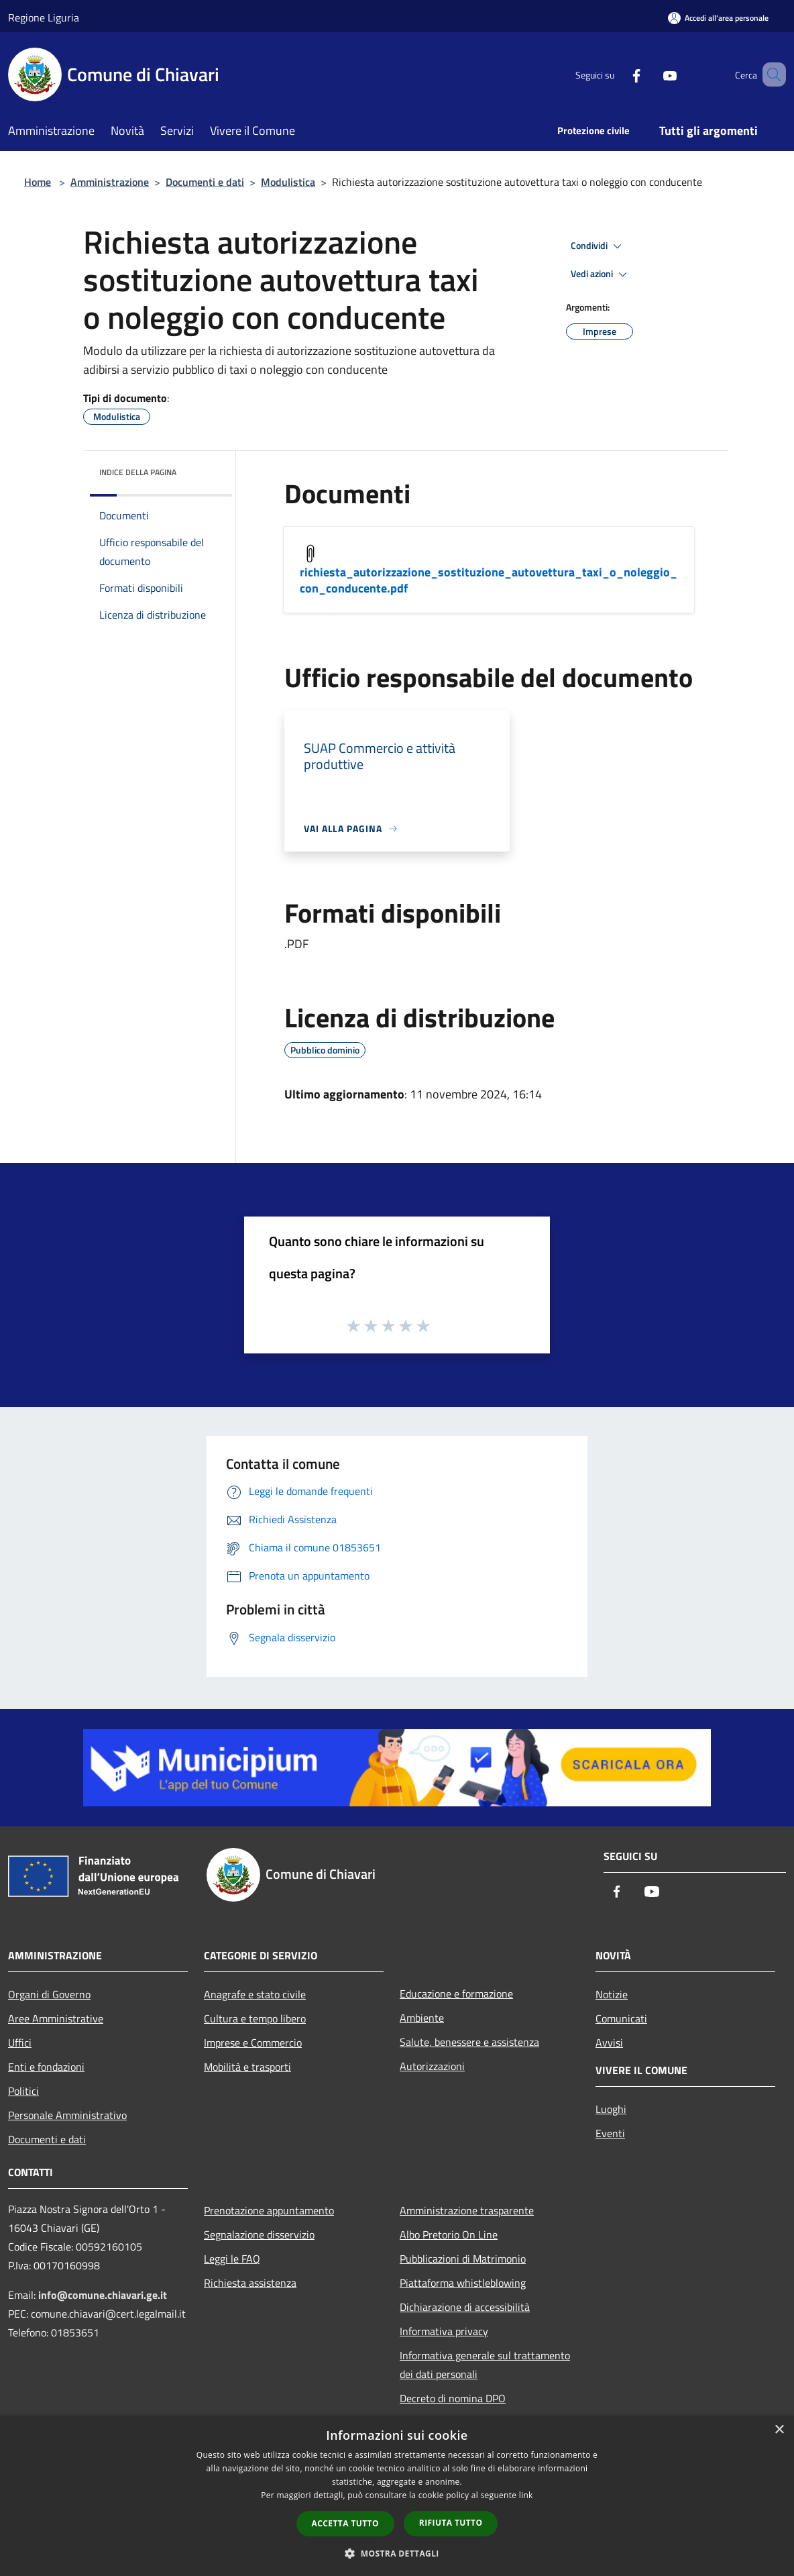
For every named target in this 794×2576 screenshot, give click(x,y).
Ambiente (422, 2018)
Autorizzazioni (432, 2066)
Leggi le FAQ (232, 2259)
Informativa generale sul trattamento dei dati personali (485, 2364)
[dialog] (397, 2496)
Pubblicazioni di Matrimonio (463, 2259)
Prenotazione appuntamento (269, 2210)
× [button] (779, 2430)
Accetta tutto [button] (345, 2523)
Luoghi (611, 2109)
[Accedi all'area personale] (718, 18)
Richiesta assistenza (250, 2283)
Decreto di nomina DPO (453, 2398)
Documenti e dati (205, 182)
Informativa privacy (444, 2331)
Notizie (612, 1994)
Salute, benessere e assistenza (469, 2042)
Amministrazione (109, 182)
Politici (23, 2091)
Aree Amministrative (55, 2018)
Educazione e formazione (456, 1994)
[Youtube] (650, 74)
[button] (397, 2553)
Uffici (20, 2042)
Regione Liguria (43, 17)
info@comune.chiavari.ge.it (102, 2295)
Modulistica (288, 182)
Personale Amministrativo (67, 2115)
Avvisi (609, 2042)
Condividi (598, 246)
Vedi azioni (601, 274)
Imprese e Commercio (253, 2042)
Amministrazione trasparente (467, 2210)
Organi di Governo (49, 1994)
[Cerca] (770, 74)
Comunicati (621, 2018)
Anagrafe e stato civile (255, 1994)
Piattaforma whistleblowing (463, 2283)
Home (37, 182)
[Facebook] (617, 74)
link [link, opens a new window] (526, 2495)
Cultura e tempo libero (255, 2018)
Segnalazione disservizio (259, 2234)
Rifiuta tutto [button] (451, 2522)
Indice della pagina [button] (137, 472)
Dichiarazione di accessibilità (465, 2307)
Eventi (610, 2133)
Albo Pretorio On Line (449, 2234)
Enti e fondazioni (46, 2067)
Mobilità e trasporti (247, 2067)
